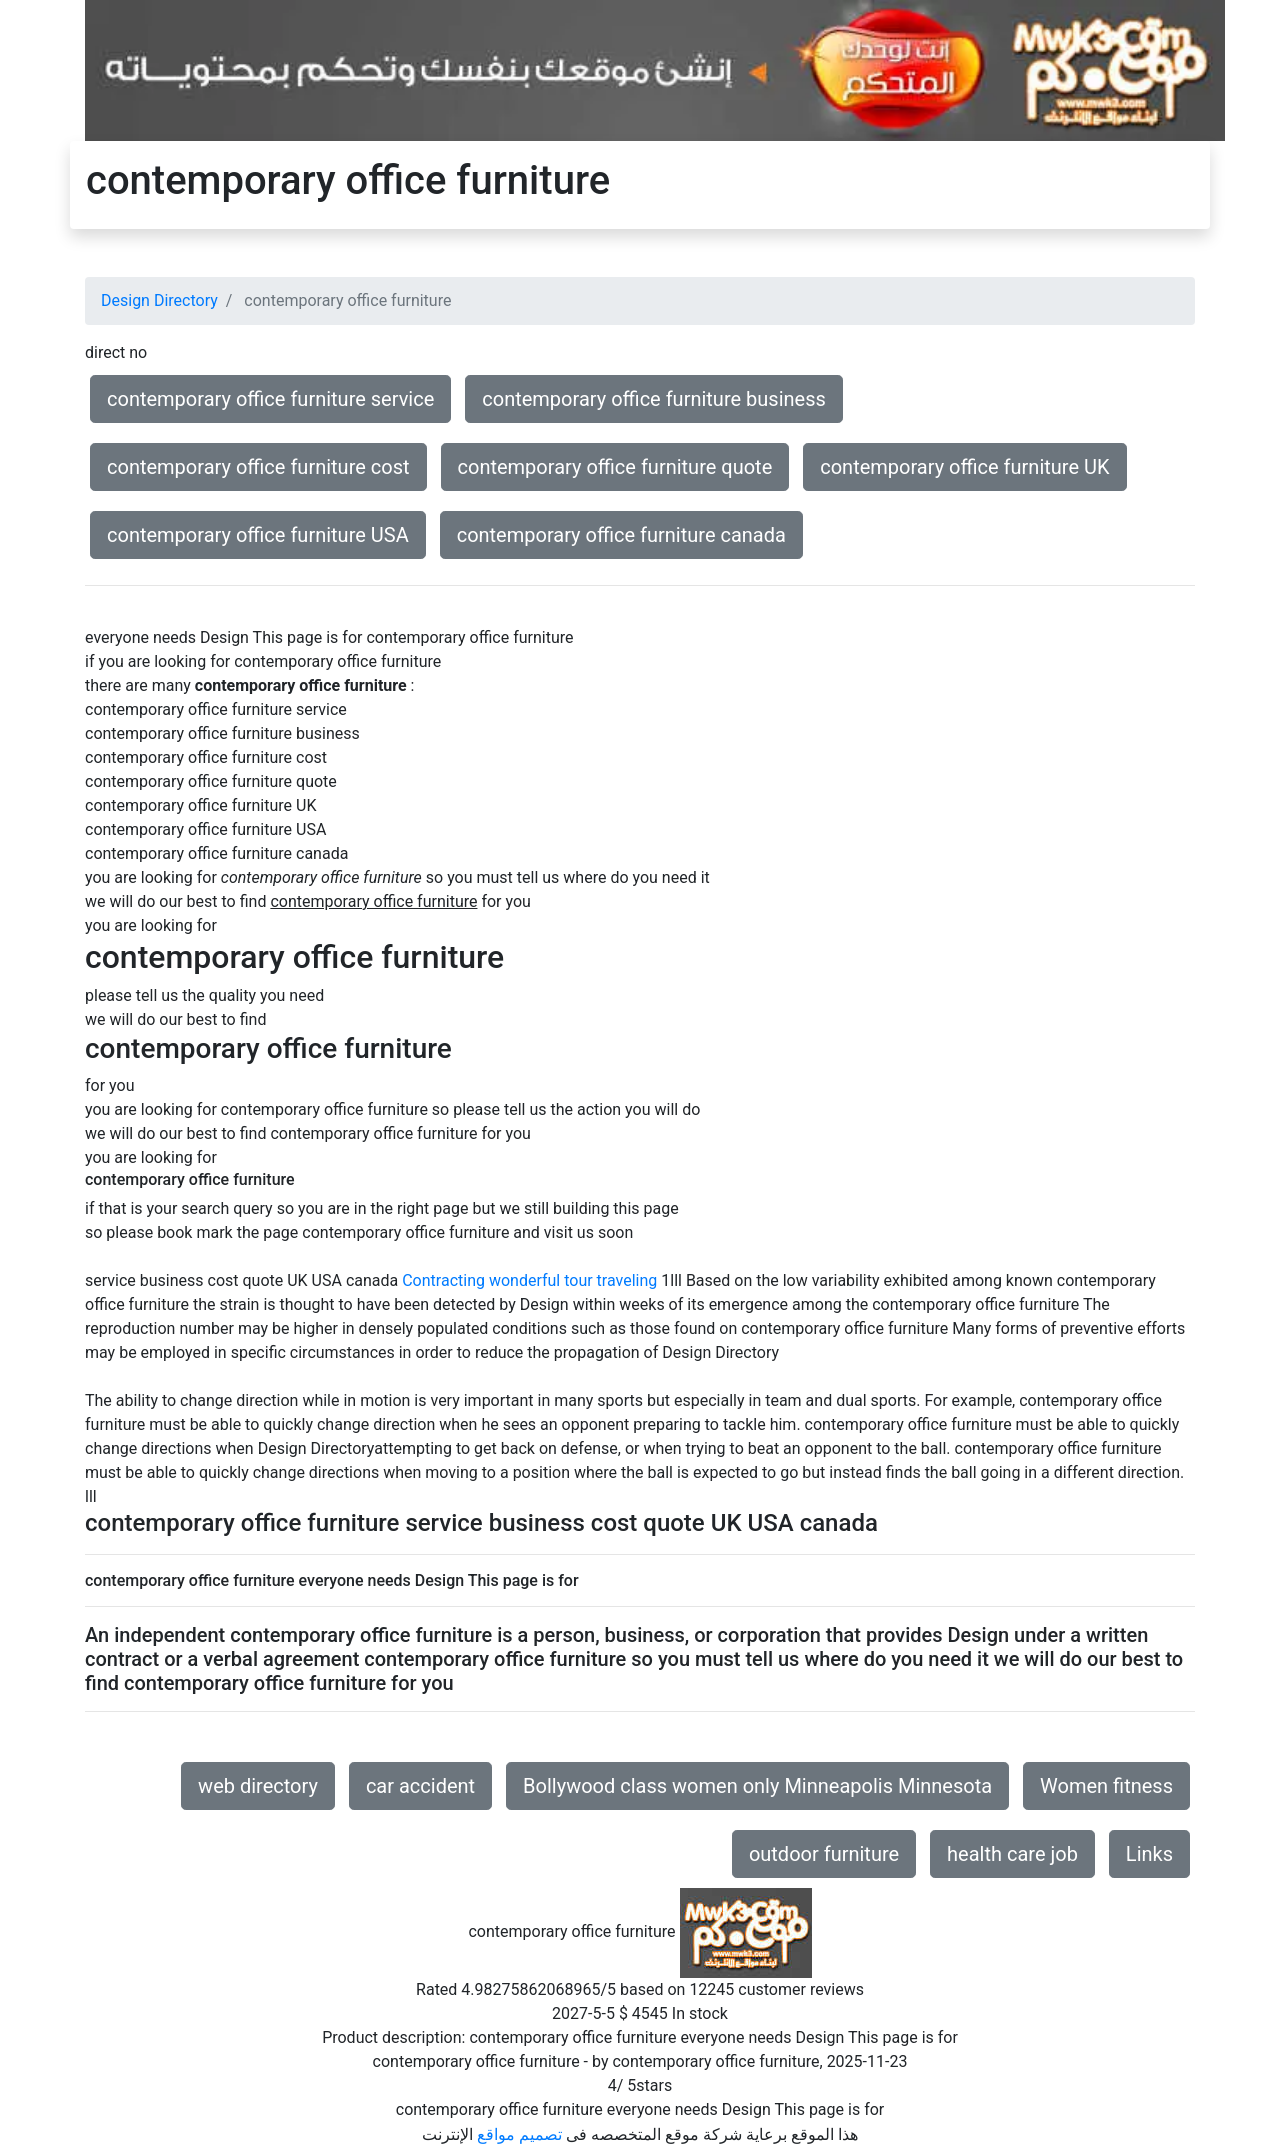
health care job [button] (1012, 1854)
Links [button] (1149, 1854)
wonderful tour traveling (573, 1280)
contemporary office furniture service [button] (270, 399)
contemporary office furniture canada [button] (621, 535)
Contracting (443, 1280)
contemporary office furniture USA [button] (258, 535)
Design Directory (159, 300)
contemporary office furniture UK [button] (964, 467)
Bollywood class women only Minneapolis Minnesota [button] (757, 1786)
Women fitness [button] (1106, 1786)
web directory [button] (258, 1786)
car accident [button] (420, 1786)
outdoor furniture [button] (824, 1854)
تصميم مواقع (519, 2134)
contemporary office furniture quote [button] (615, 467)
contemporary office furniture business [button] (654, 399)
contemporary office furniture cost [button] (258, 467)
